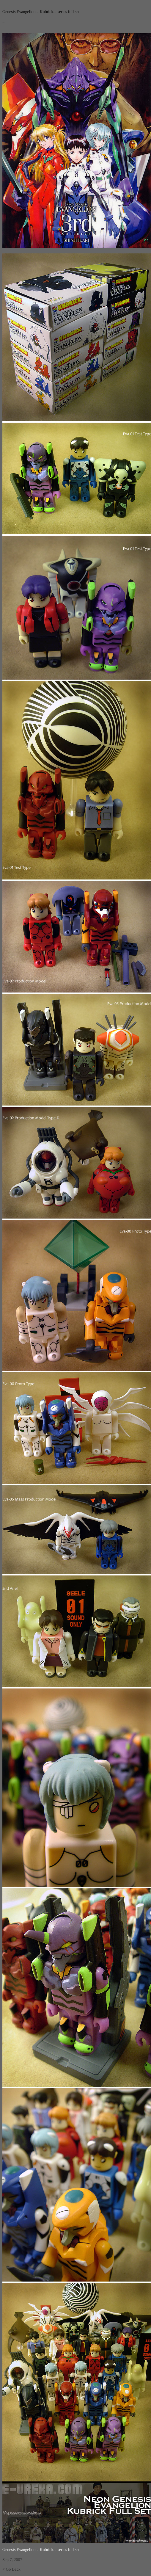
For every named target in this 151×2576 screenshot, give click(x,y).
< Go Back (11, 2569)
